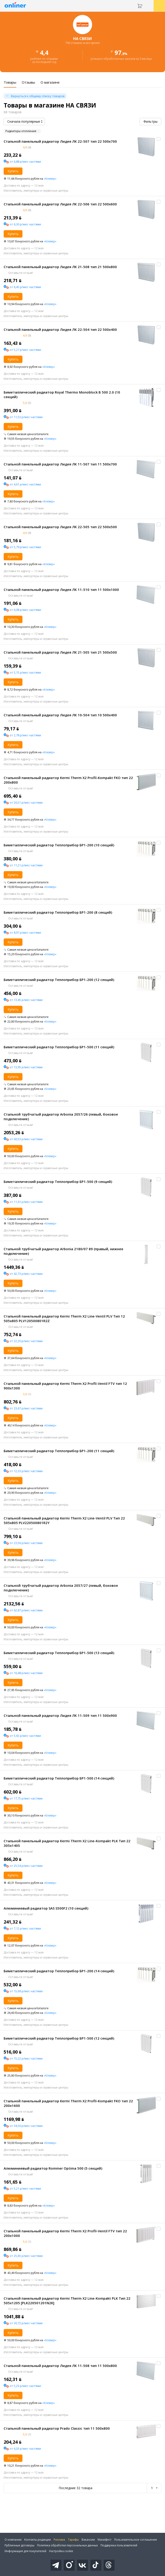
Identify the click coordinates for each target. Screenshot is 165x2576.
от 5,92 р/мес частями (25, 1735)
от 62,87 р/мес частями (26, 1610)
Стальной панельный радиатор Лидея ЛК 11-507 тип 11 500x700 (60, 464)
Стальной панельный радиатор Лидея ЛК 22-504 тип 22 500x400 (60, 329)
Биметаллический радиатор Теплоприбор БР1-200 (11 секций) (59, 1450)
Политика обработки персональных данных (67, 2545)
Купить (13, 171)
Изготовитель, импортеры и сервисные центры (36, 191)
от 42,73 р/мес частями (26, 1273)
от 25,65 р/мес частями (26, 2256)
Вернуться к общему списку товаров (38, 96)
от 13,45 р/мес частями (26, 1000)
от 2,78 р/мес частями (25, 735)
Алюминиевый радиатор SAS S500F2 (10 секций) (46, 1908)
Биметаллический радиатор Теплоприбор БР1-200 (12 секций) (59, 979)
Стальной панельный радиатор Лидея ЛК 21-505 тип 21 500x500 (60, 652)
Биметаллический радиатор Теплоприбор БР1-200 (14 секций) (59, 1971)
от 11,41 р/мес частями (26, 1202)
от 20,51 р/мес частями (26, 802)
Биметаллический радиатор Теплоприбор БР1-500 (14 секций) (59, 1778)
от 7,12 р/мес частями (25, 1928)
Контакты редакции (37, 2540)
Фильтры (150, 121)
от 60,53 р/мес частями (26, 1139)
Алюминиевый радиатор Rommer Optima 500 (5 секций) (53, 2168)
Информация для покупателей (25, 2551)
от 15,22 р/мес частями (26, 2058)
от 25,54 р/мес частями (26, 1866)
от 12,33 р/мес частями (26, 1471)
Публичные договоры (19, 2545)
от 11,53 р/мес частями (26, 417)
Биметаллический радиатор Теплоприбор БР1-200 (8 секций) (58, 912)
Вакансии (88, 2540)
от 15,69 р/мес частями (26, 1991)
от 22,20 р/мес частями (26, 1341)
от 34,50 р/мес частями (26, 2126)
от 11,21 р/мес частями (26, 865)
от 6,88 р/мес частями (25, 161)
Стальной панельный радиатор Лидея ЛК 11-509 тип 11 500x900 (60, 1715)
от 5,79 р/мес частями (25, 547)
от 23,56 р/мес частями (26, 1543)
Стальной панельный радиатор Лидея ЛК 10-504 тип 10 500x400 (60, 715)
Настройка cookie (61, 2551)
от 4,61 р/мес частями (25, 484)
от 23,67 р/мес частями (26, 1408)
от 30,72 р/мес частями (26, 2323)
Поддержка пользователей (119, 2545)
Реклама (59, 2540)
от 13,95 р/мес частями (26, 1067)
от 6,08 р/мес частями (25, 610)
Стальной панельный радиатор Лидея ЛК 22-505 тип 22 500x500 (60, 526)
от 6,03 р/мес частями (25, 2448)
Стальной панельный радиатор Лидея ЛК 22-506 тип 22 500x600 (60, 204)
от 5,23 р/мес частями (25, 2386)
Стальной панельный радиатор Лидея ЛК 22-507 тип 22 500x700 (60, 141)
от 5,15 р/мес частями (25, 672)
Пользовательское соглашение (135, 2540)
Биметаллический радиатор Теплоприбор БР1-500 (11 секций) (59, 1047)
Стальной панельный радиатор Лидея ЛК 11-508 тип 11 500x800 (60, 2365)
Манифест (104, 2540)
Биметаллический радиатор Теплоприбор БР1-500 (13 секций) (59, 1652)
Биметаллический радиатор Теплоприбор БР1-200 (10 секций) (59, 845)
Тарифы (73, 2540)
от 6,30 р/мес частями (25, 224)
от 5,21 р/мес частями (25, 2188)
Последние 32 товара (75, 2488)
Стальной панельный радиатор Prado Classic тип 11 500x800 (57, 2428)
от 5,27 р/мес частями (25, 349)
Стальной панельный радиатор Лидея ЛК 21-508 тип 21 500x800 (60, 266)
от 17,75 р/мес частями (26, 1798)
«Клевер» (50, 179)
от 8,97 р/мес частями (25, 932)
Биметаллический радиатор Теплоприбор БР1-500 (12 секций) (59, 2038)
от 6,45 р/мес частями (25, 287)
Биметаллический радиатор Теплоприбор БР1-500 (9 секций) (58, 1181)
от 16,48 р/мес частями (26, 1673)
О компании (13, 2540)
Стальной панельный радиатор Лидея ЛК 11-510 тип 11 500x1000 (61, 589)
